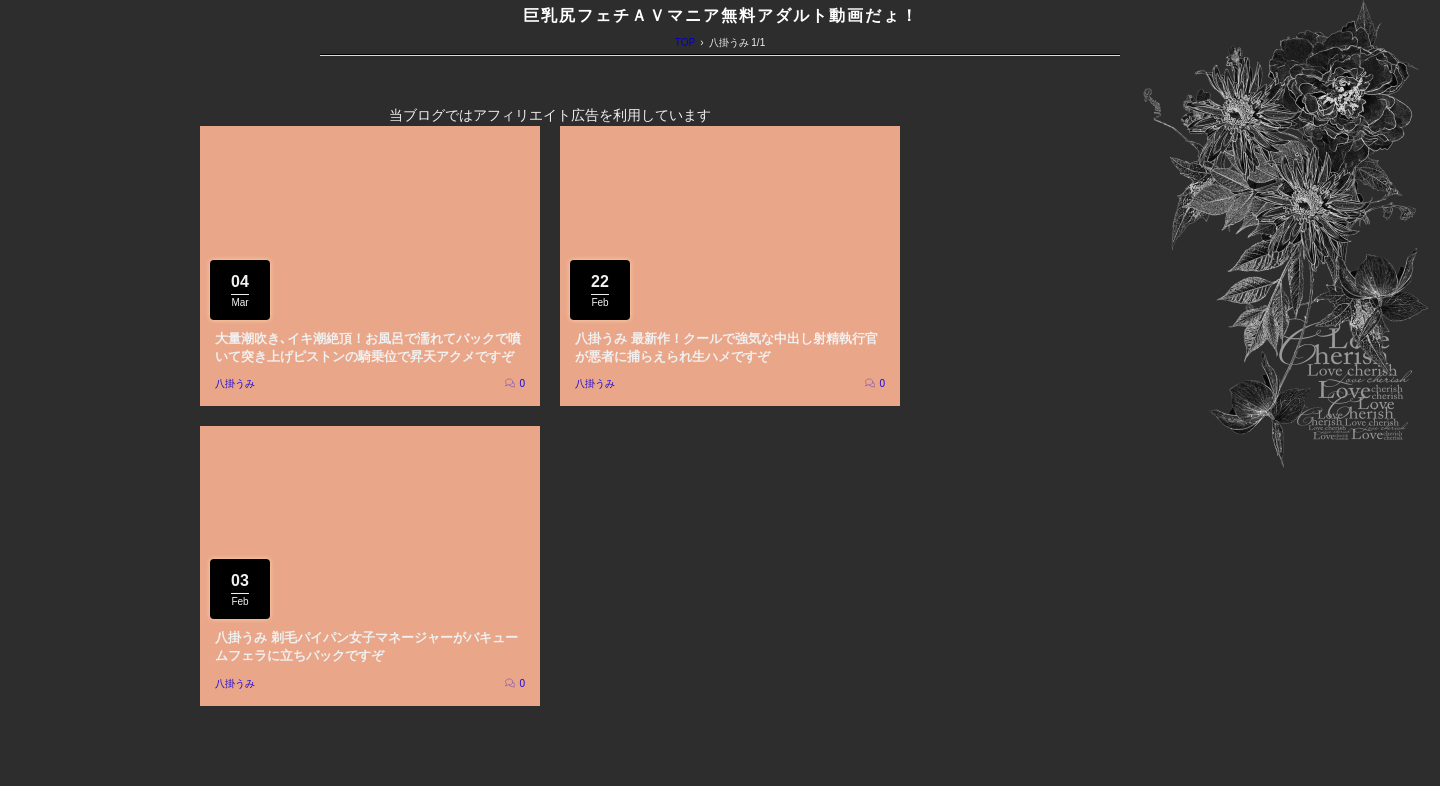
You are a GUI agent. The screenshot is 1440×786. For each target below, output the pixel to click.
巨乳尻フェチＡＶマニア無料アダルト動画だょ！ (721, 15)
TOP (685, 42)
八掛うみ (235, 383)
